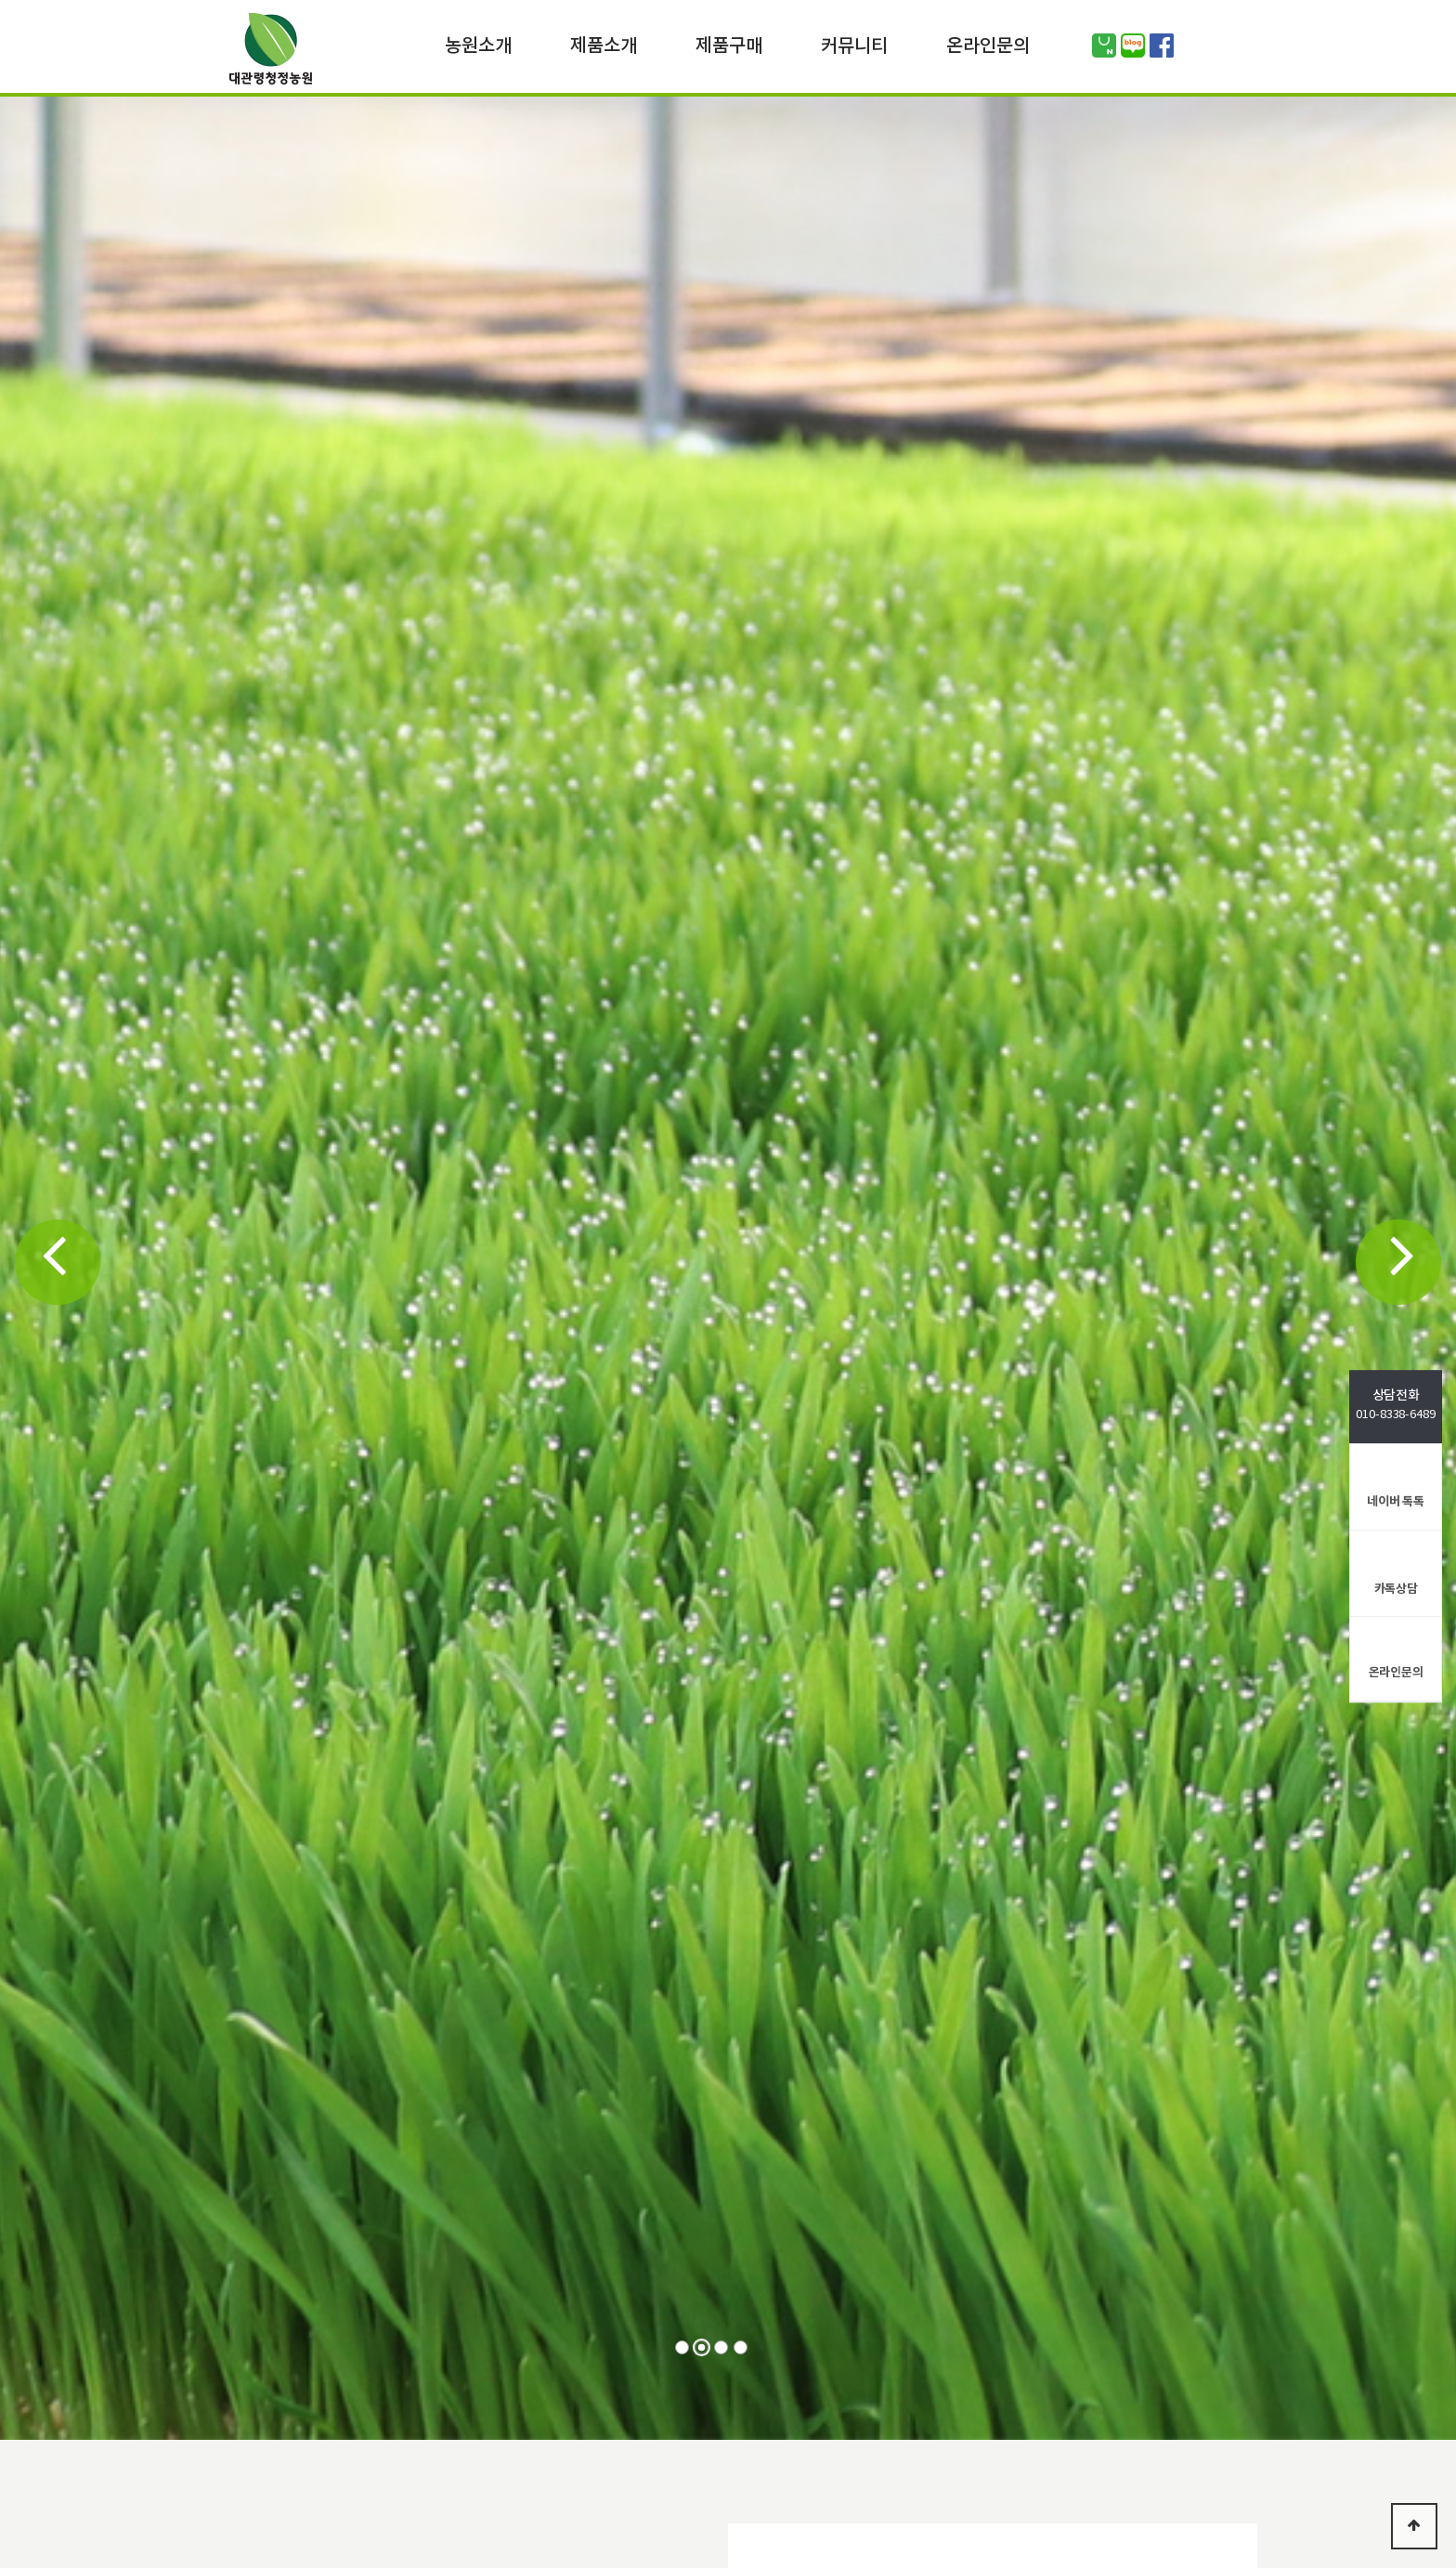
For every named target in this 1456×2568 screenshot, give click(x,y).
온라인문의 (988, 44)
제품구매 (729, 44)
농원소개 (478, 44)
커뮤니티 (854, 44)
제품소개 (603, 44)
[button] (57, 1262)
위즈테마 (270, 53)
